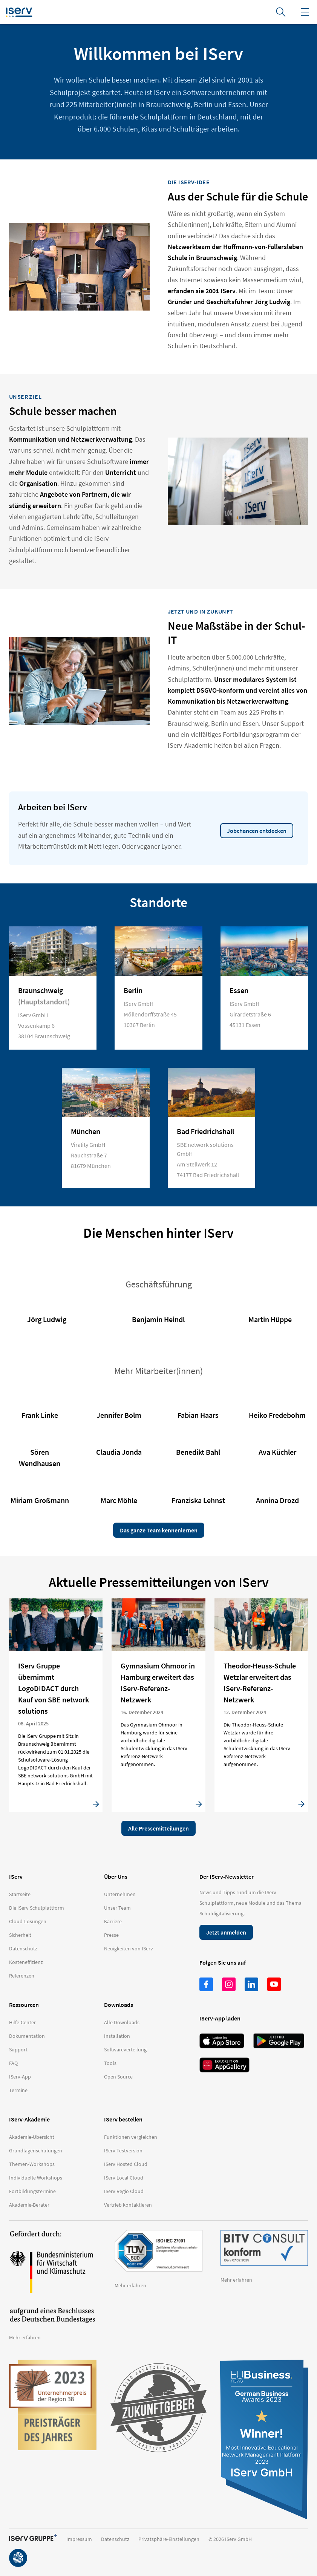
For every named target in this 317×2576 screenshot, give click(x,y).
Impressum (79, 2539)
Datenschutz (115, 2539)
